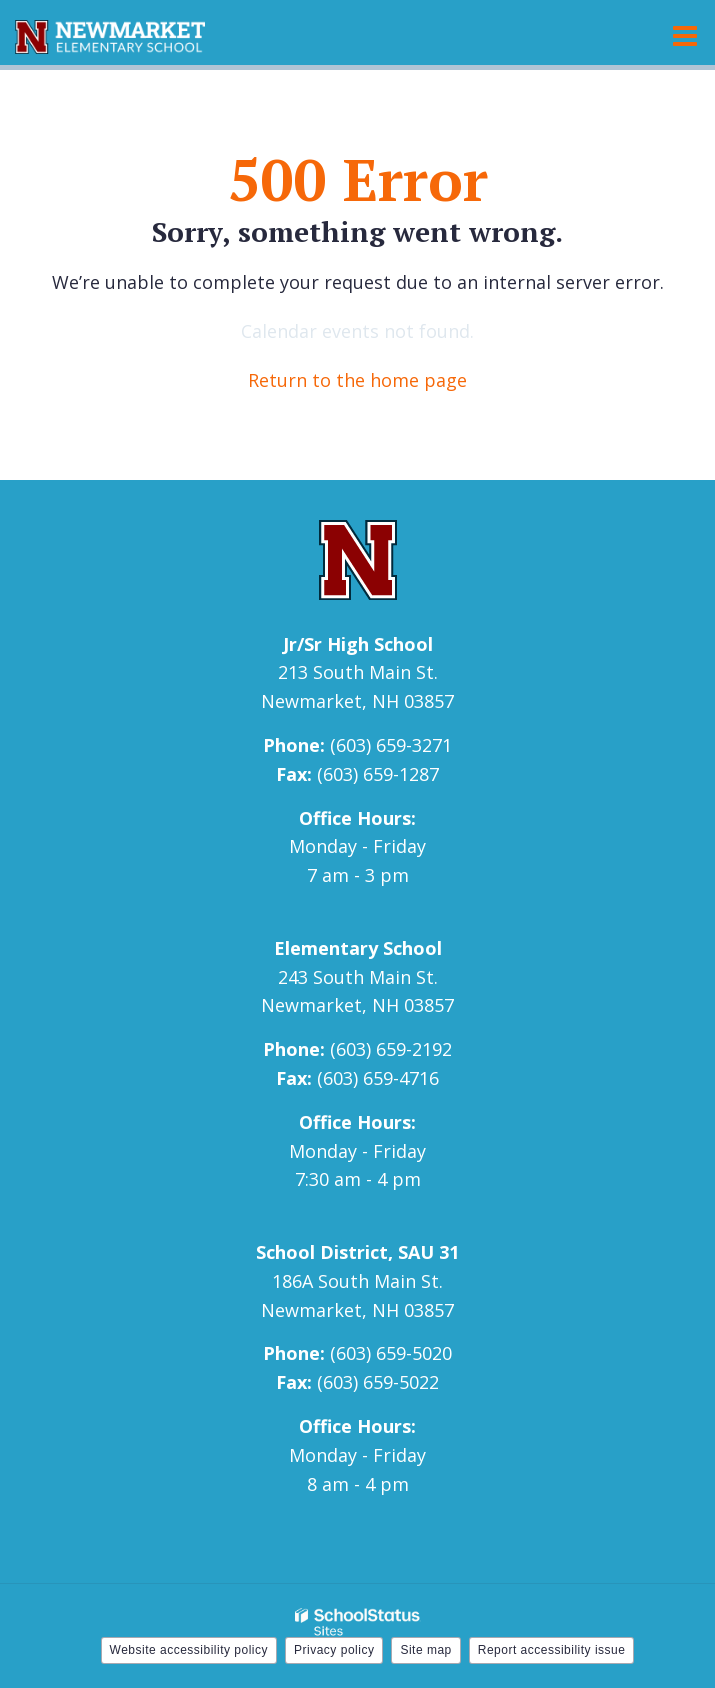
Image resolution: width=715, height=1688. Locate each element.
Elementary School (358, 948)
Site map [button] (425, 1650)
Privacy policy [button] (334, 1650)
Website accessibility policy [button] (189, 1650)
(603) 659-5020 (391, 1353)
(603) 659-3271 (391, 745)
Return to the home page (357, 380)
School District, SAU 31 (357, 1252)
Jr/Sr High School (358, 644)
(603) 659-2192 (391, 1049)
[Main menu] (685, 35)
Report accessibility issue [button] (552, 1650)
